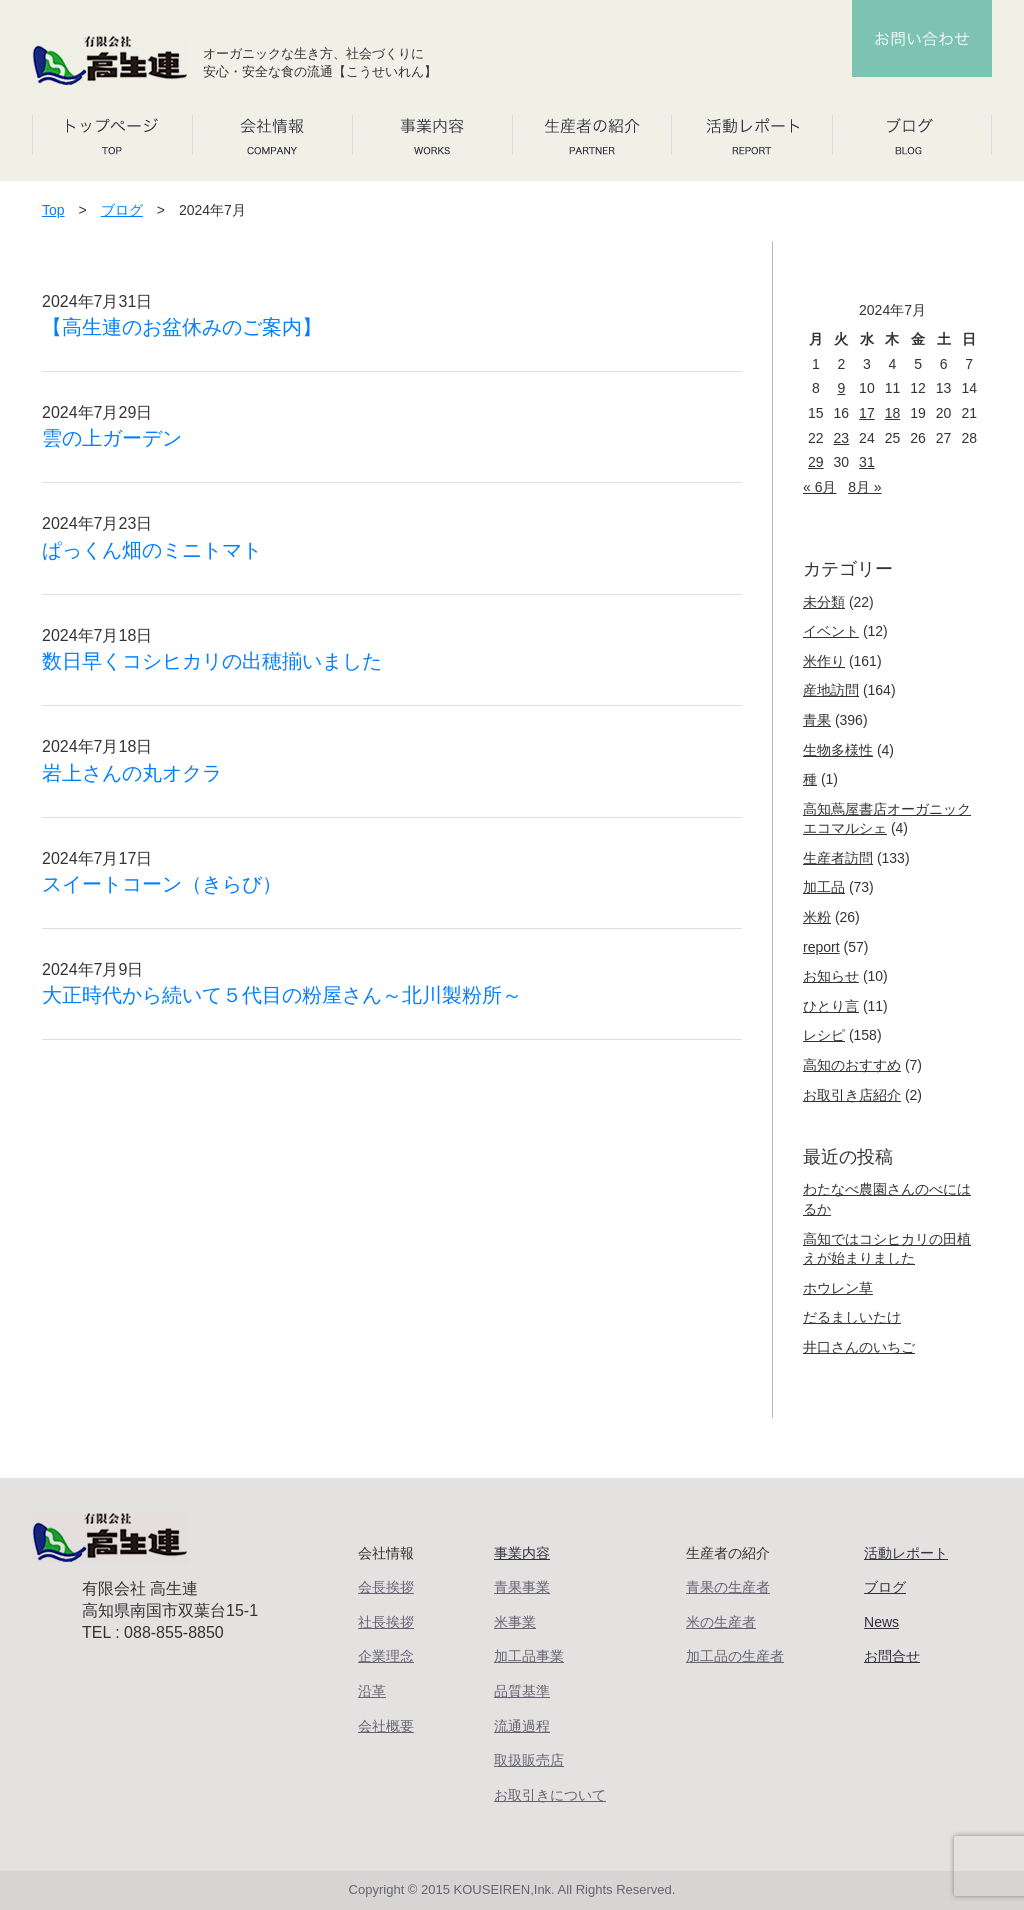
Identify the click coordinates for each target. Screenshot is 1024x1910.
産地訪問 (831, 690)
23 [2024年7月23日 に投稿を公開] (842, 438)
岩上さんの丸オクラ (132, 773)
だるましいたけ (852, 1317)
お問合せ (892, 1656)
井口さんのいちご (859, 1347)
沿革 (372, 1691)
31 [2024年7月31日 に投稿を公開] (867, 462)
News (881, 1622)
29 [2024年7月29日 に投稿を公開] (816, 462)
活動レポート (906, 1553)
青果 (817, 720)
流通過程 (522, 1726)
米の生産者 (721, 1622)
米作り (824, 661)
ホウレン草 (838, 1288)
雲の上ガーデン (112, 438)
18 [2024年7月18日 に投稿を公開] (893, 413)
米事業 (515, 1622)
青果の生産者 (728, 1587)
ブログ (122, 210)
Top (53, 210)
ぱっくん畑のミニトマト (152, 550)
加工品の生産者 (735, 1656)
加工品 (824, 887)
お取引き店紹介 (852, 1095)
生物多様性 (838, 750)
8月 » (864, 487)
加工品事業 (529, 1656)
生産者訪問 (838, 858)
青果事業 (522, 1587)
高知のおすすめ (852, 1065)
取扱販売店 (529, 1760)
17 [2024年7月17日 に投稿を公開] (867, 413)
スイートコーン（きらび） (162, 884)
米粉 (817, 917)
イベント (831, 631)
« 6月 (819, 487)
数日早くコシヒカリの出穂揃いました (212, 661)
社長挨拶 (386, 1622)
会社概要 (386, 1726)
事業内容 (522, 1553)
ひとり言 (831, 1006)
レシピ (824, 1035)
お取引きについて (550, 1795)
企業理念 (386, 1656)
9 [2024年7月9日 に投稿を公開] (841, 388)
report (821, 947)
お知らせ (831, 976)
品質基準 (522, 1691)
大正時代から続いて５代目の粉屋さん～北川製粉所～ (282, 995)
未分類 (824, 602)
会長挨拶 (386, 1587)
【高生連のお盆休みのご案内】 (182, 327)
